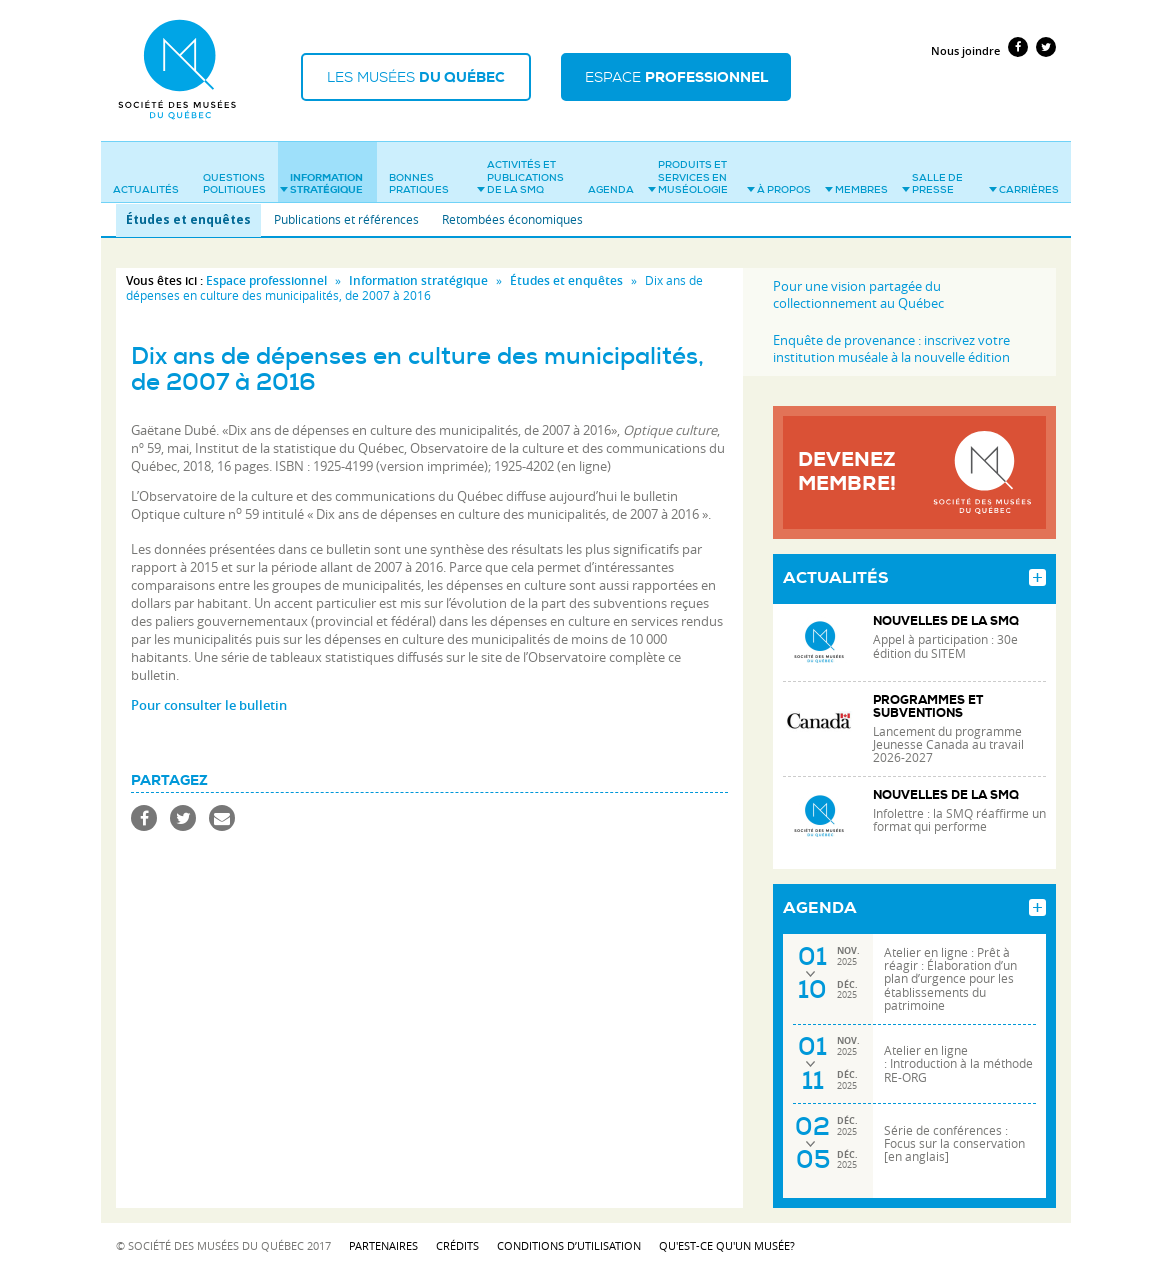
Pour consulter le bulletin (209, 705)
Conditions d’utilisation (569, 1245)
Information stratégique (321, 184)
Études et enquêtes (188, 219)
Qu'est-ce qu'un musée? (727, 1245)
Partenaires (383, 1245)
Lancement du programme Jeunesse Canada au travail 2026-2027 (948, 744)
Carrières (1024, 189)
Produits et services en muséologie (688, 177)
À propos (779, 189)
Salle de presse (932, 184)
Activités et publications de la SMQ (520, 177)
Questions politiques (234, 184)
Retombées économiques (512, 219)
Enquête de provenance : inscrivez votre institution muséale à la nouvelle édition (891, 348)
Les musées (416, 77)
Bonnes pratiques (419, 184)
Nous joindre (965, 50)
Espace (676, 77)
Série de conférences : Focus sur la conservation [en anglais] (954, 1143)
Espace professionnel (266, 280)
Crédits (457, 1245)
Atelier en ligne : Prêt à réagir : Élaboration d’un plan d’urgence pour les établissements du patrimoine (950, 979)
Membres (856, 189)
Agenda (611, 189)
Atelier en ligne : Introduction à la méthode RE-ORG (958, 1063)
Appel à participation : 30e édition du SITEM (945, 646)
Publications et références (346, 219)
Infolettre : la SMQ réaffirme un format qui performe (959, 820)
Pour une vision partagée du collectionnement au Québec (858, 294)
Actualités (146, 189)
